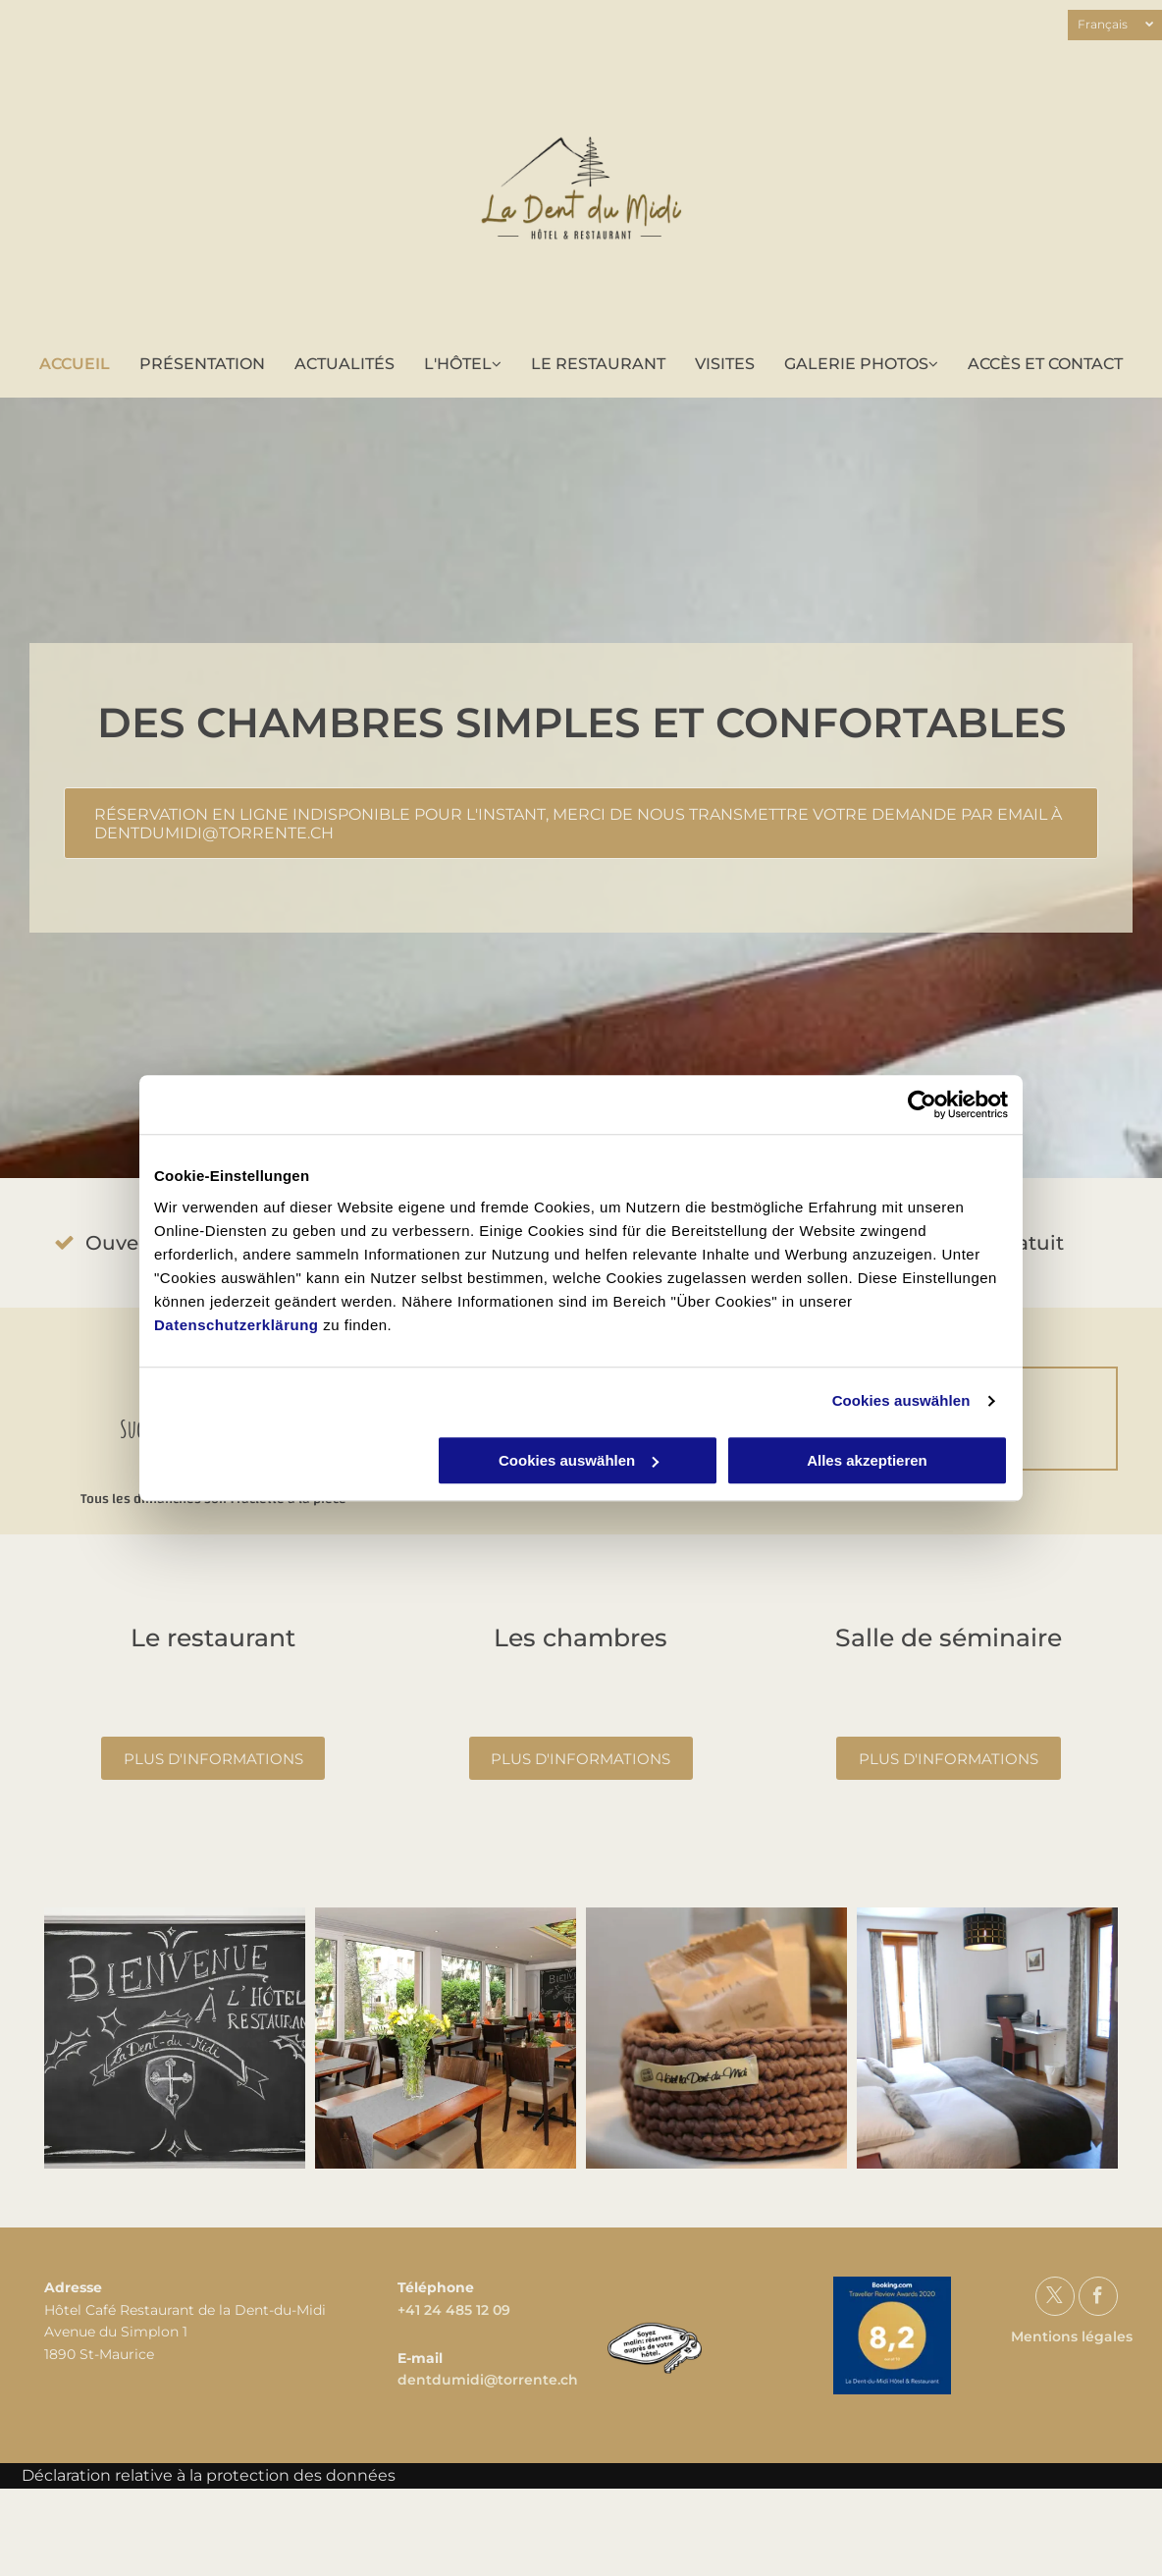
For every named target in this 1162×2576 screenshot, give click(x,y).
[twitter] (1055, 2299)
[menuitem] (75, 363)
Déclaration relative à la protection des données (209, 2475)
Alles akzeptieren (867, 1460)
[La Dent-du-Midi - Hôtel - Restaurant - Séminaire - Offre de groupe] (174, 2038)
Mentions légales (1072, 2336)
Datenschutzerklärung (236, 1324)
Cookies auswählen (901, 1400)
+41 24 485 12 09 (453, 2310)
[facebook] (1098, 2299)
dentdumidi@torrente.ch (487, 2379)
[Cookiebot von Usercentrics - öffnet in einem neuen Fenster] (922, 1104)
